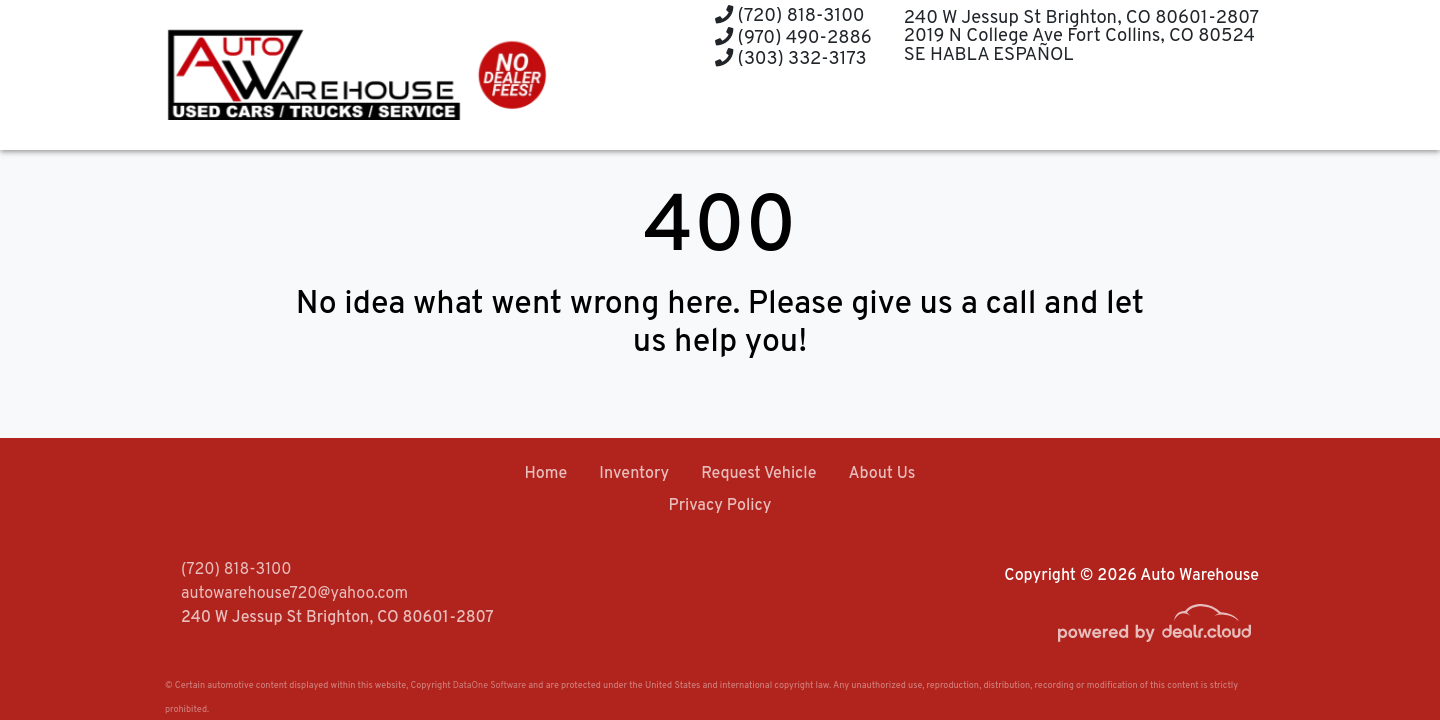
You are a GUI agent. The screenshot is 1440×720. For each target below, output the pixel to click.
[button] (763, 112)
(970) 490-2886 (793, 38)
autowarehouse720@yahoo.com (294, 594)
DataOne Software (489, 685)
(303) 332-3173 (791, 59)
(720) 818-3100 (790, 16)
